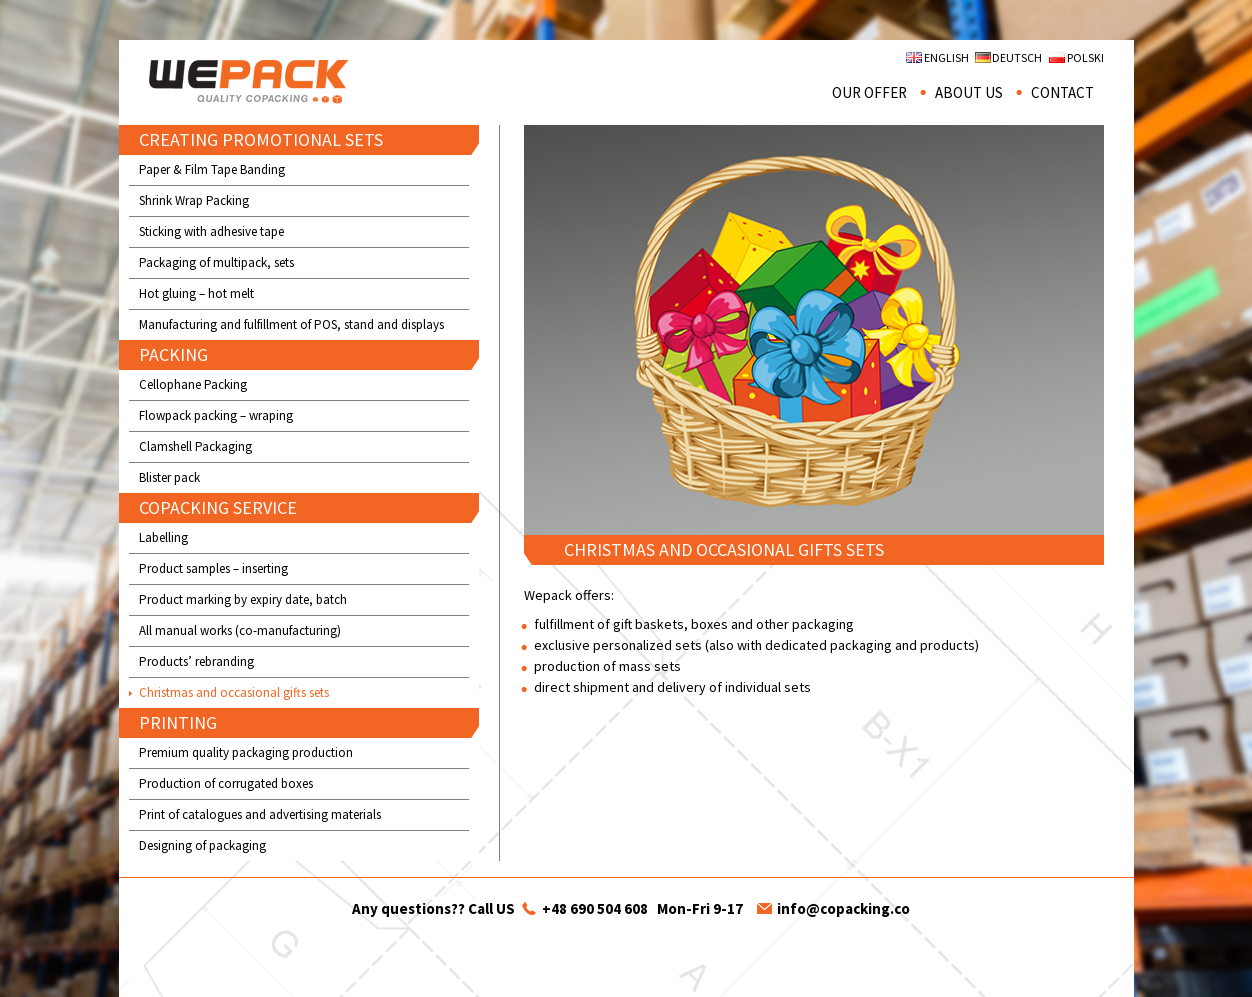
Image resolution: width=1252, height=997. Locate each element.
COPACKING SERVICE (218, 507)
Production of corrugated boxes (226, 783)
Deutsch (1017, 57)
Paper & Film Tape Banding (212, 169)
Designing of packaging (202, 845)
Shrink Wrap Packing (194, 200)
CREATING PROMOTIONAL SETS (261, 139)
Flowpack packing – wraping (216, 415)
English (946, 57)
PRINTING (178, 722)
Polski (1085, 57)
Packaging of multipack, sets (216, 262)
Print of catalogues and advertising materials (260, 814)
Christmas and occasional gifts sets (234, 692)
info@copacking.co (843, 908)
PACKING (173, 354)
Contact (1062, 92)
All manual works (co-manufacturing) (240, 630)
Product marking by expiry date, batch (243, 599)
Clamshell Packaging (195, 446)
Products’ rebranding (196, 661)
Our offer (869, 92)
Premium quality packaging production (246, 752)
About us (969, 92)
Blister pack (169, 477)
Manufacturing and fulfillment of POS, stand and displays (291, 324)
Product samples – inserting (213, 568)
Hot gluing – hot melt (196, 293)
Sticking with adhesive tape (211, 231)
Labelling (163, 537)
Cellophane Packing (193, 384)
